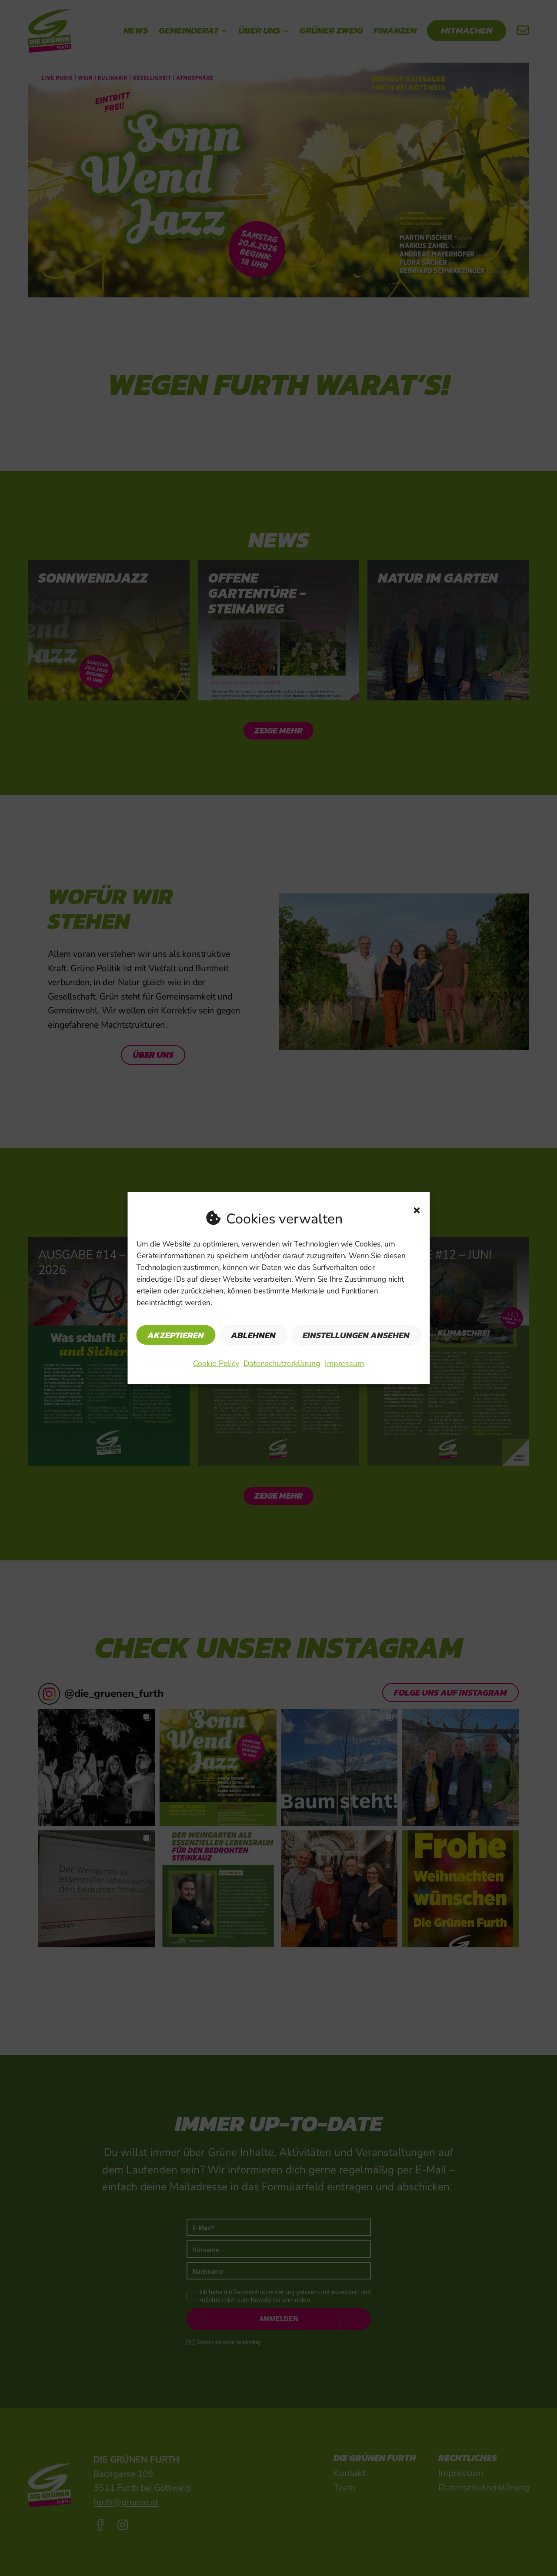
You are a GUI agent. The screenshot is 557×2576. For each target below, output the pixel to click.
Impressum (344, 1363)
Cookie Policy (216, 1363)
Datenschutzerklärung (281, 1363)
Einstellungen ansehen (356, 1335)
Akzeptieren (175, 1335)
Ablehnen (253, 1335)
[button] (416, 1210)
